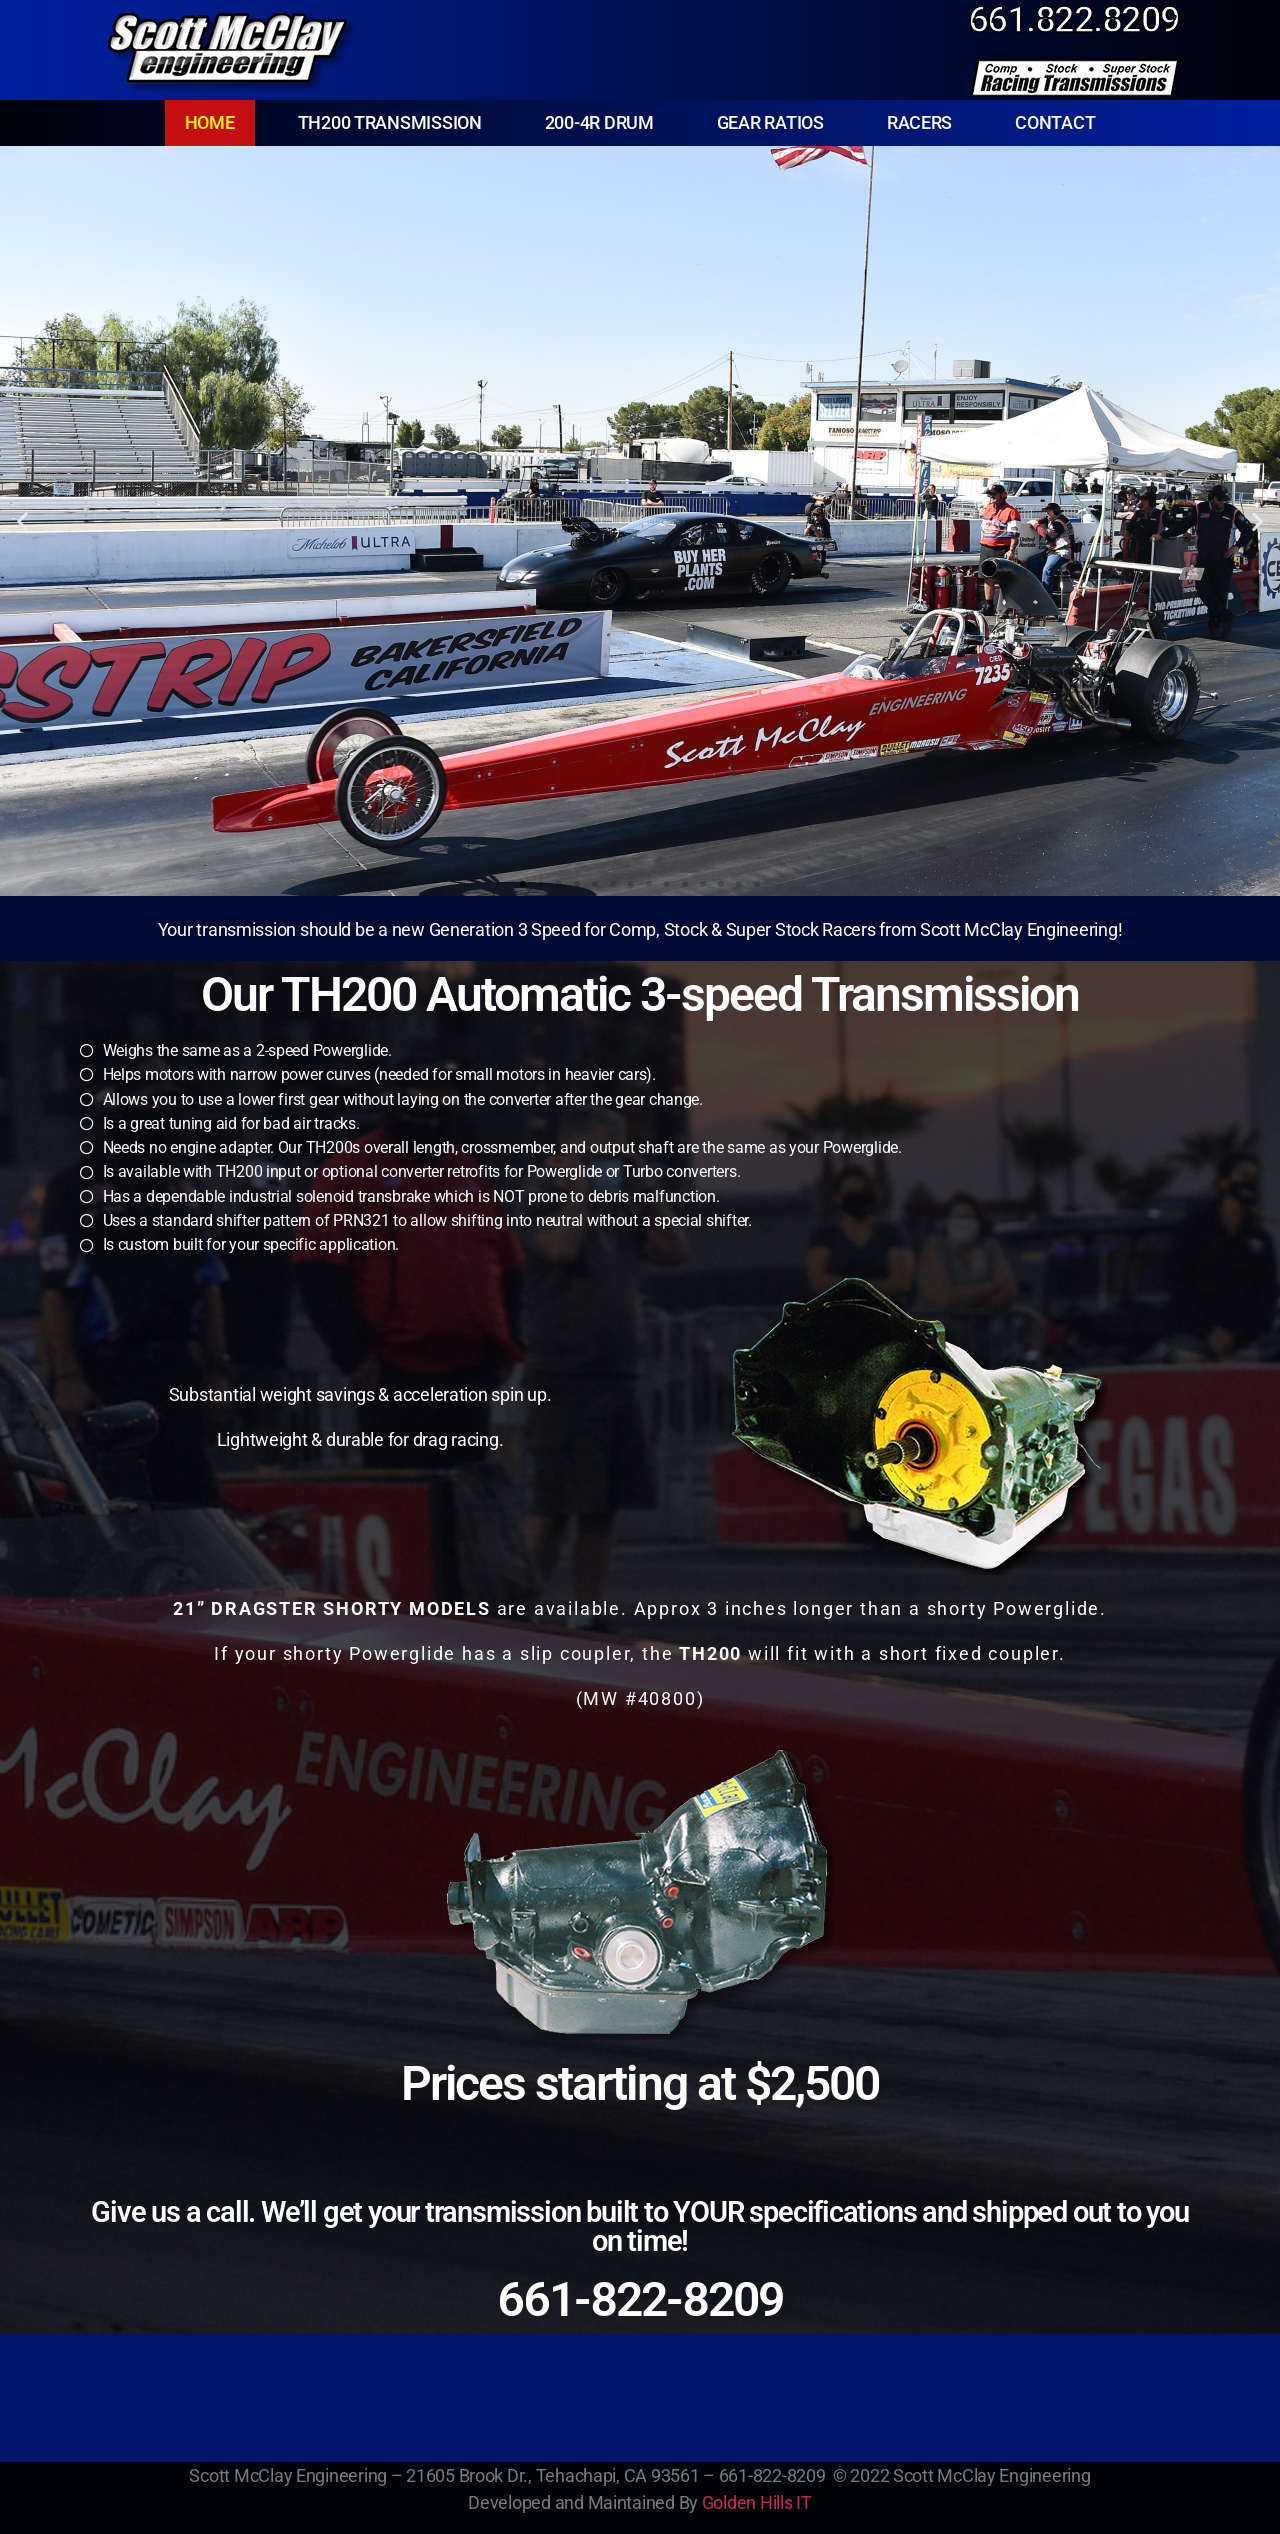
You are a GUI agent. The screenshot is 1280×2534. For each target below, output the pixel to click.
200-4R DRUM (599, 122)
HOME (210, 122)
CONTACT (1055, 122)
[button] (22, 521)
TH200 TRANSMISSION (390, 122)
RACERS (919, 122)
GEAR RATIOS (770, 122)
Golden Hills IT (757, 2502)
